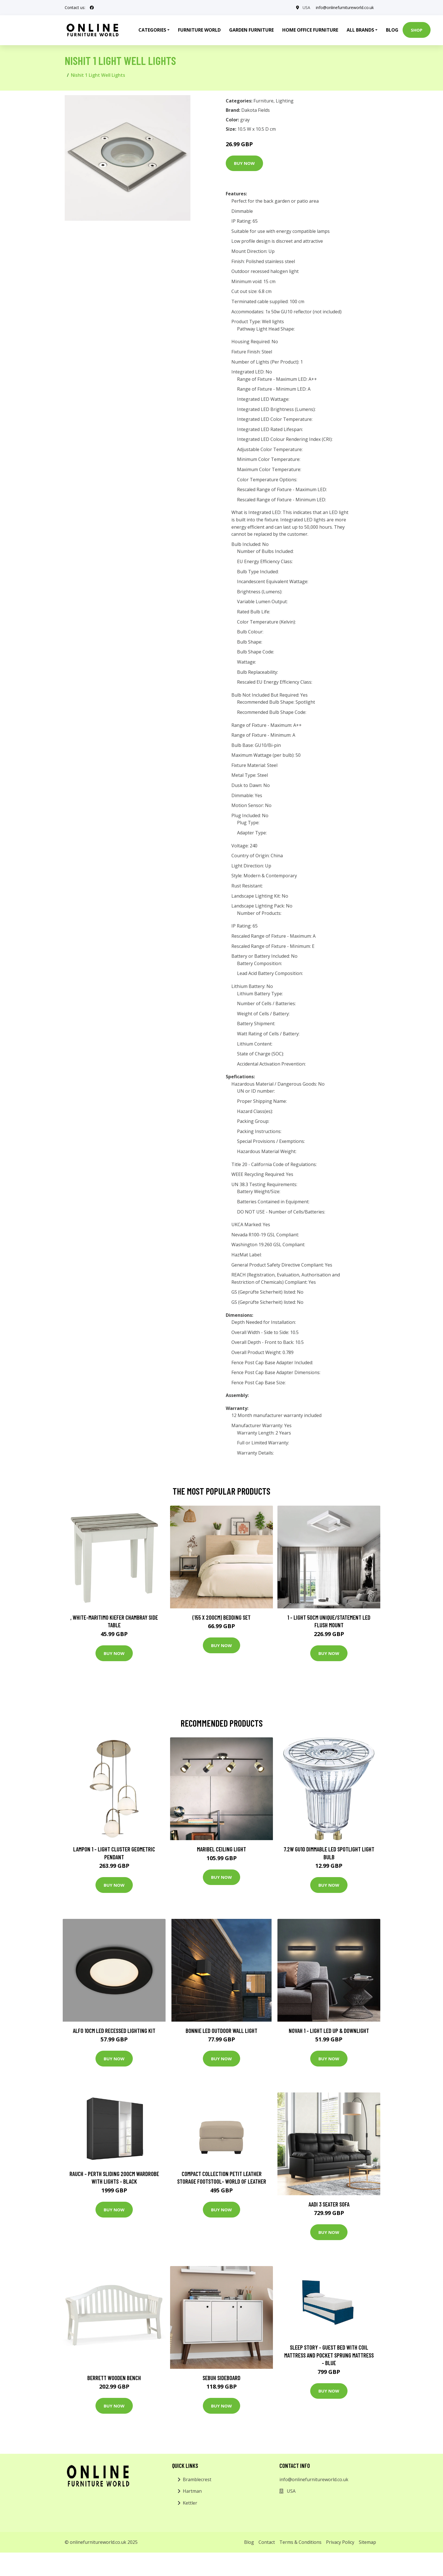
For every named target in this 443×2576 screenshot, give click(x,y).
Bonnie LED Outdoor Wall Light (221, 2030)
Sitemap (367, 2542)
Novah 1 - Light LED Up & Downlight (329, 2030)
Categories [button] (152, 30)
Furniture (263, 101)
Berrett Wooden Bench (114, 2377)
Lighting (285, 101)
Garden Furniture (251, 30)
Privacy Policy (340, 2542)
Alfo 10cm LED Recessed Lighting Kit (114, 2030)
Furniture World (199, 30)
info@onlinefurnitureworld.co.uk (345, 7)
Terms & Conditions (300, 2542)
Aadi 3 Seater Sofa (329, 2204)
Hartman (192, 2491)
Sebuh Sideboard (221, 2377)
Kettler (190, 2503)
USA (306, 7)
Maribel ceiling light (221, 1849)
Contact (267, 2542)
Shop (416, 30)
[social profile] (92, 7)
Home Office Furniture (310, 30)
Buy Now (244, 163)
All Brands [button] (360, 30)
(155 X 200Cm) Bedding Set (221, 1617)
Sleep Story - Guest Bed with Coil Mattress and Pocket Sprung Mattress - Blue (329, 2355)
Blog (392, 30)
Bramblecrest (197, 2479)
